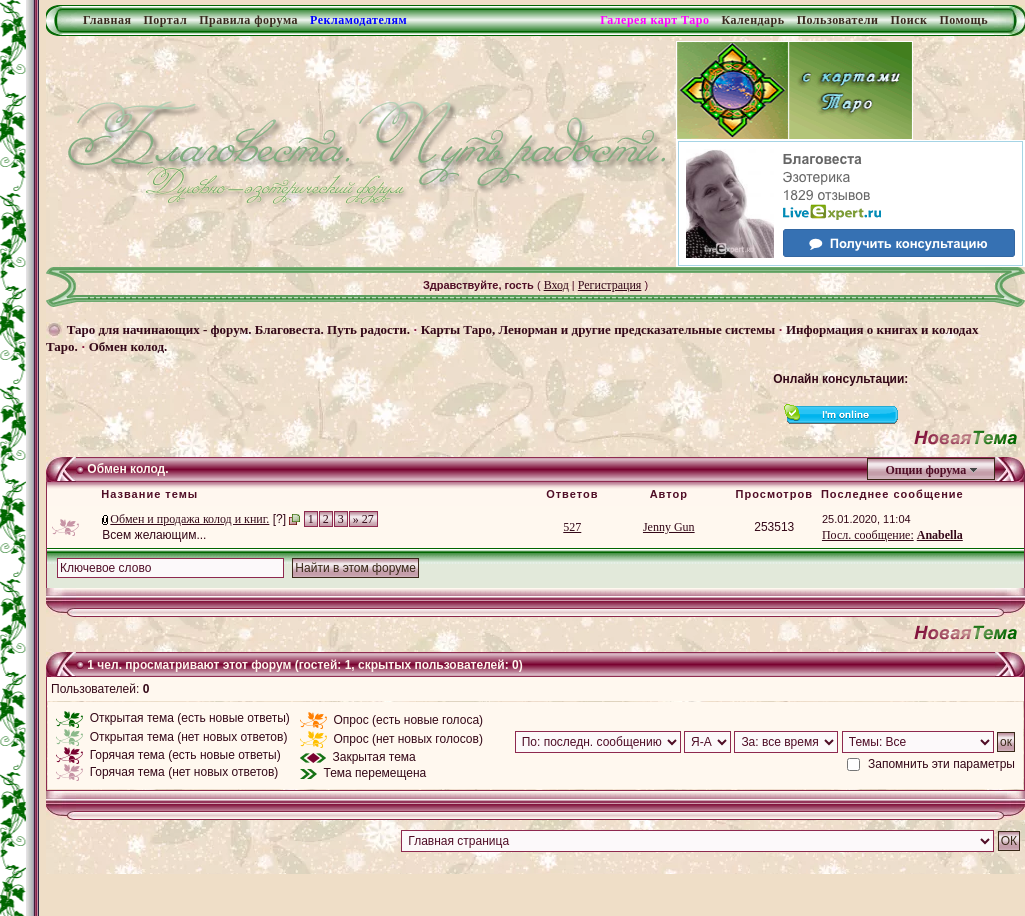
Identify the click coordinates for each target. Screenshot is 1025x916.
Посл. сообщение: (868, 535)
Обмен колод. (128, 346)
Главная (107, 20)
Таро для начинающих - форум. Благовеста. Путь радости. (238, 329)
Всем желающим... (154, 535)
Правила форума (248, 20)
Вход (556, 285)
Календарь (752, 20)
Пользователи (838, 20)
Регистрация (610, 285)
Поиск (908, 20)
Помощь (963, 20)
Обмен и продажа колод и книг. (189, 519)
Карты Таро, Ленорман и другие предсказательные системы (598, 329)
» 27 (363, 519)
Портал (165, 20)
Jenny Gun (669, 527)
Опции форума (925, 470)
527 (572, 527)
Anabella (940, 535)
